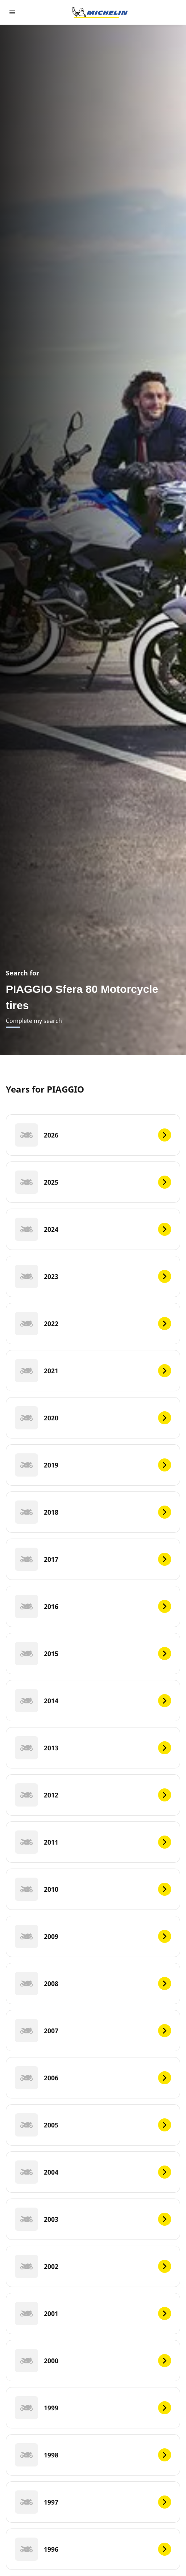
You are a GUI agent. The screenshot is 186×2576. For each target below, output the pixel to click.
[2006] (93, 2077)
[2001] (93, 2313)
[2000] (93, 2360)
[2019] (93, 1465)
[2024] (93, 1229)
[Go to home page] (100, 12)
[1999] (93, 2407)
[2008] (93, 1983)
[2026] (93, 1135)
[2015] (93, 1653)
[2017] (93, 1559)
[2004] (93, 2172)
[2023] (93, 1276)
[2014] (93, 1700)
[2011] (93, 1842)
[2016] (93, 1606)
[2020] (93, 1417)
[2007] (93, 2030)
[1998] (93, 2455)
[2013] (93, 1747)
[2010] (93, 1889)
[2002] (93, 2266)
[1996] (93, 2549)
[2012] (93, 1795)
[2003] (93, 2219)
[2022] (93, 1323)
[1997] (93, 2502)
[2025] (93, 1182)
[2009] (93, 1936)
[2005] (93, 2125)
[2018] (93, 1512)
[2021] (93, 1370)
